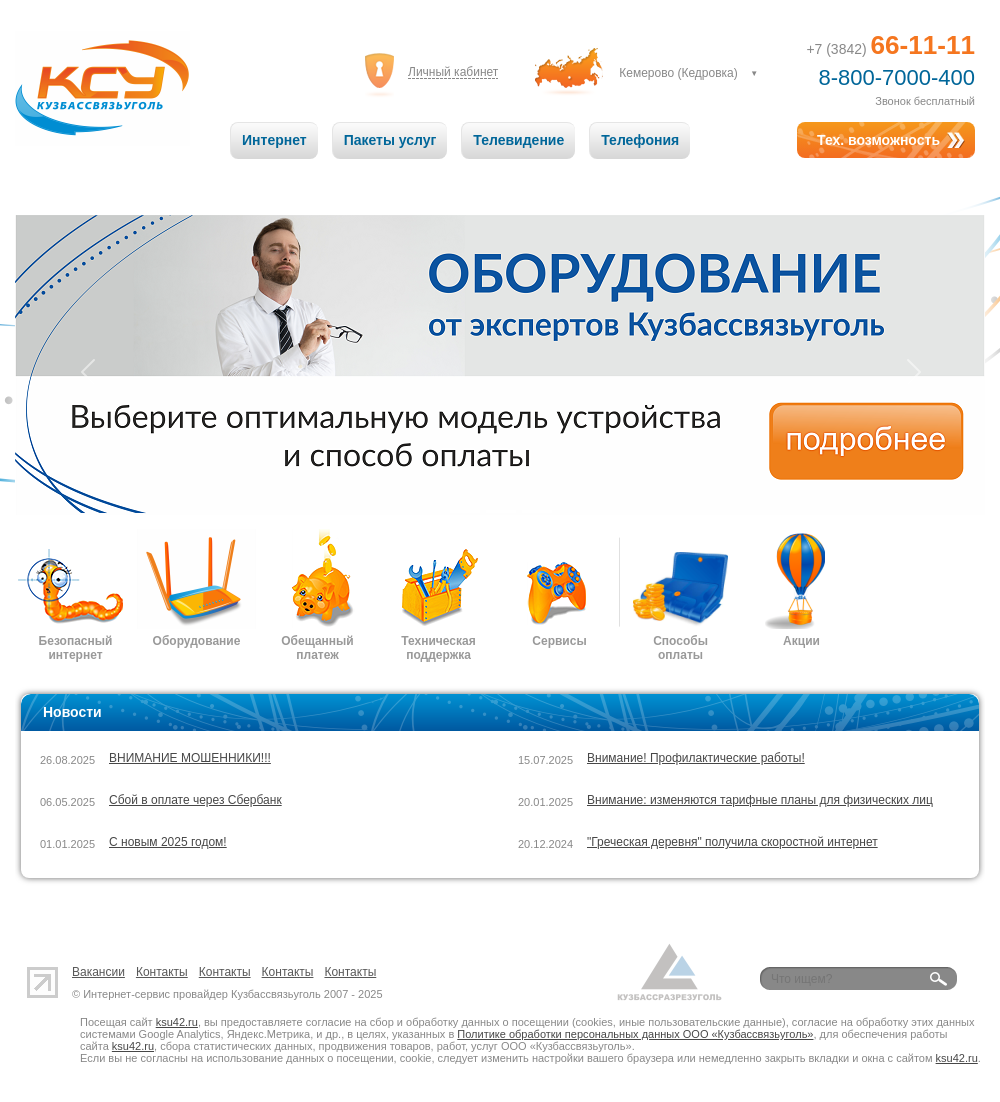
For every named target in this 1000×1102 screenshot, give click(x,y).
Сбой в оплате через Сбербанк (195, 800)
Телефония (640, 140)
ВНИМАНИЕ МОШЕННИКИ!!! (190, 758)
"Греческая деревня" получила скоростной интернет (732, 842)
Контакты (162, 972)
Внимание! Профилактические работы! (696, 758)
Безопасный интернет (76, 648)
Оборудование (197, 641)
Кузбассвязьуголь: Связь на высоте (102, 88)
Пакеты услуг (390, 140)
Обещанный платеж (317, 648)
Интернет (274, 140)
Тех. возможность (878, 140)
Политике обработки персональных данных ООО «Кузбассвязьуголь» (635, 1034)
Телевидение (518, 140)
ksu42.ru (177, 1022)
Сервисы (559, 641)
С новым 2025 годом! (168, 842)
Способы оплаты (680, 648)
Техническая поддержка (438, 648)
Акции (801, 641)
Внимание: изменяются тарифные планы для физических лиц (760, 800)
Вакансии (98, 972)
